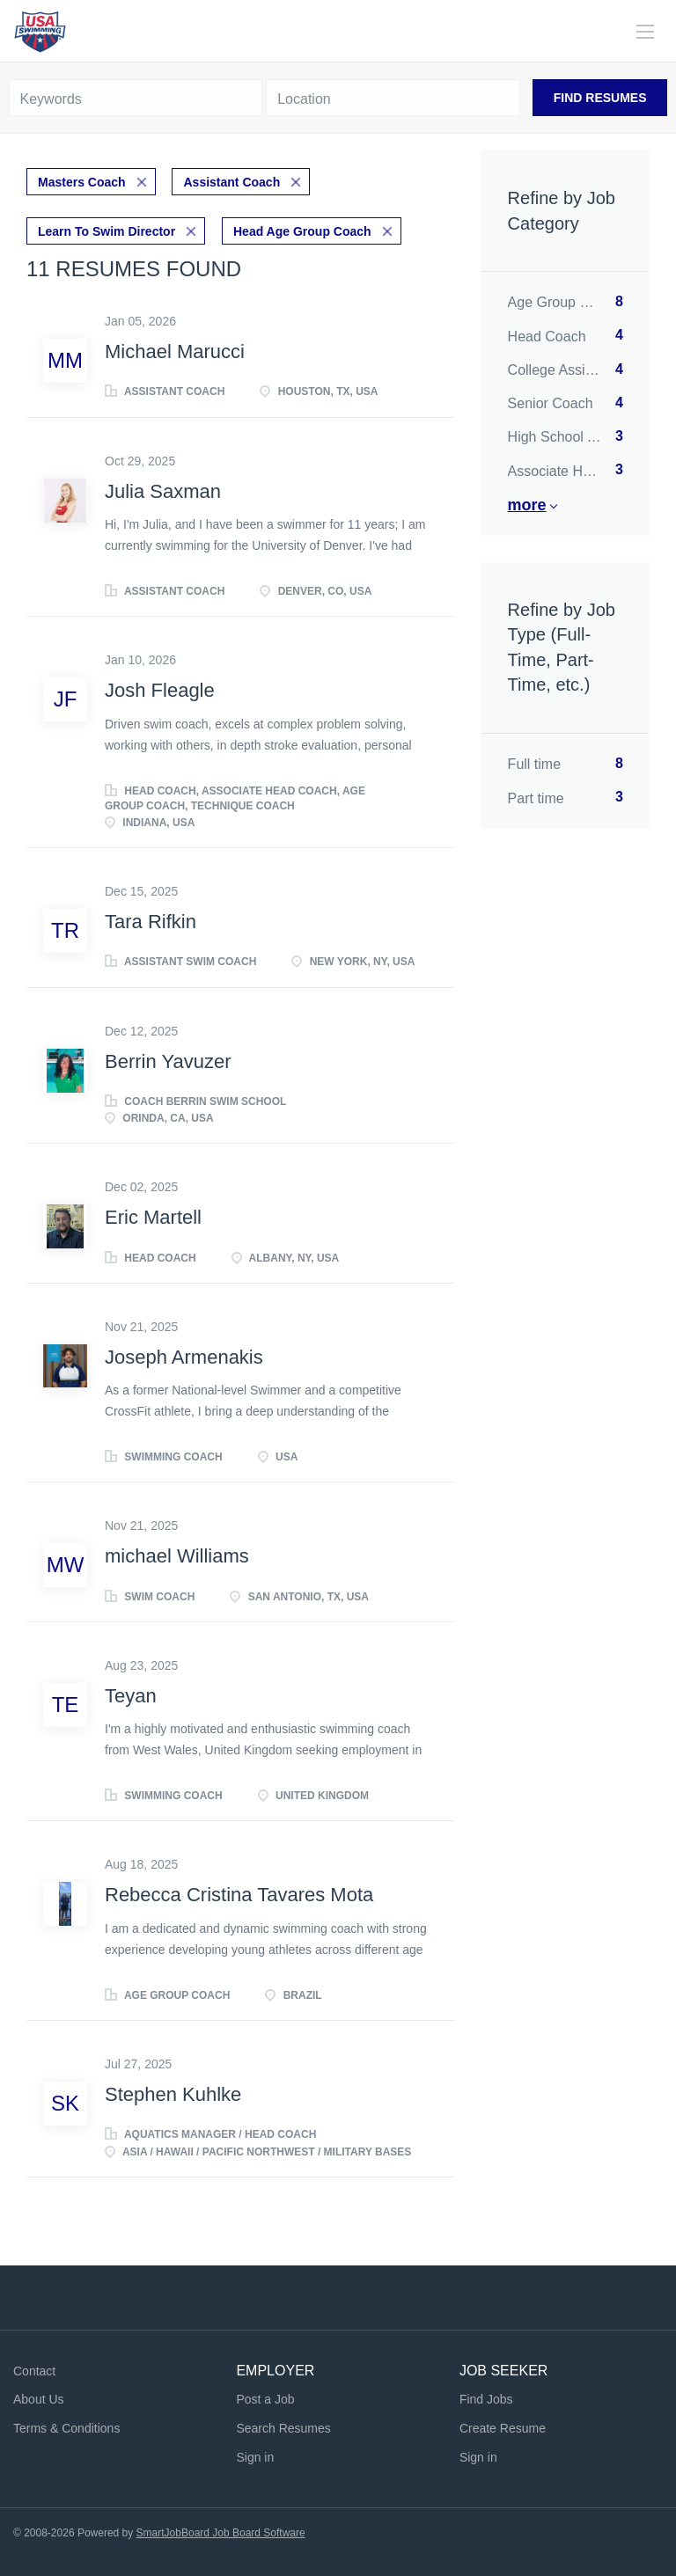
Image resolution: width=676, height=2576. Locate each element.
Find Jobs (486, 2399)
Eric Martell (153, 1217)
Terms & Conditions (66, 2428)
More (527, 505)
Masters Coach (82, 182)
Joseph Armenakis (184, 1357)
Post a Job (265, 2399)
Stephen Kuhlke (173, 2094)
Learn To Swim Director (106, 231)
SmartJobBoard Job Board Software (220, 2533)
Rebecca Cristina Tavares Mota (239, 1895)
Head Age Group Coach (302, 231)
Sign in (255, 2457)
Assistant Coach (231, 182)
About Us (38, 2399)
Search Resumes (283, 2428)
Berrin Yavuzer (168, 1061)
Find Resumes (600, 98)
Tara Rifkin (150, 922)
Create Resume (502, 2428)
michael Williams (177, 1556)
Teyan (131, 1696)
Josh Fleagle (160, 690)
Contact (34, 2371)
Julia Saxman (163, 491)
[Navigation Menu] (645, 32)
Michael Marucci (175, 351)
